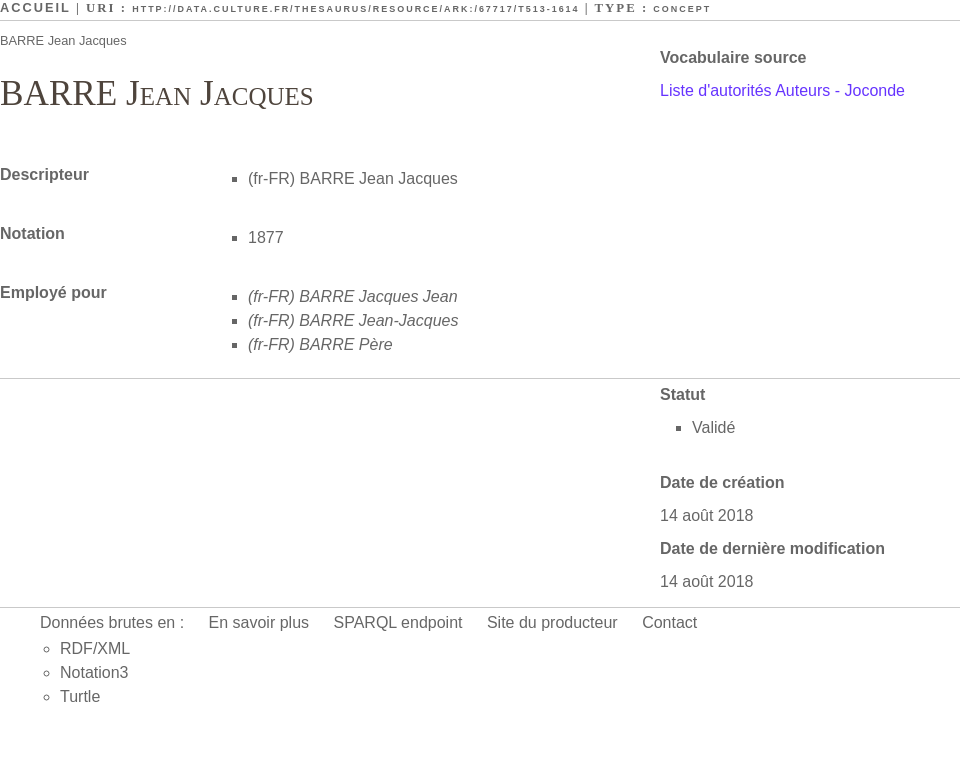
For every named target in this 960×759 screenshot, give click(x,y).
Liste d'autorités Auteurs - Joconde (782, 90)
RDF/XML (95, 648)
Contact (669, 622)
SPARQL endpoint (398, 622)
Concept (682, 9)
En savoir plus (259, 622)
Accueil (35, 7)
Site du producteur (552, 622)
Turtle (80, 696)
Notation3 (94, 672)
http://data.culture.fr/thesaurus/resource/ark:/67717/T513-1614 (355, 9)
